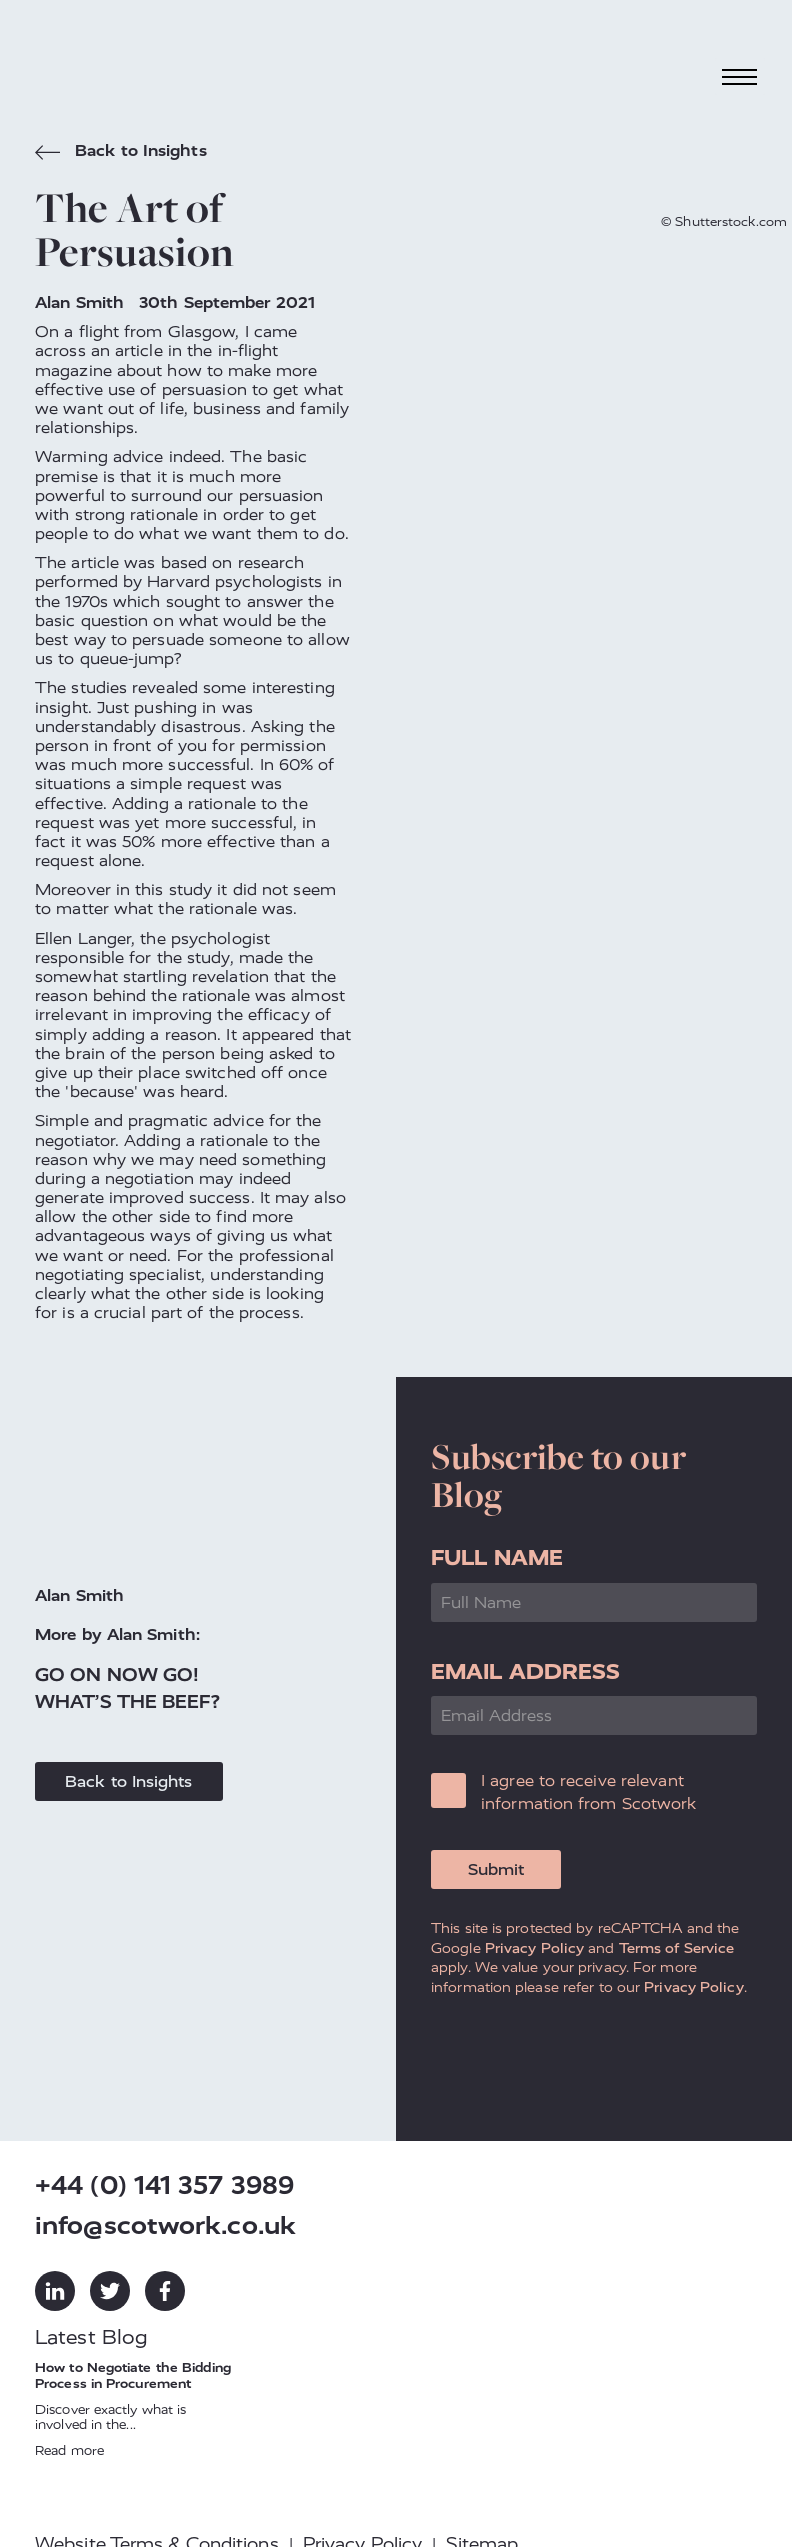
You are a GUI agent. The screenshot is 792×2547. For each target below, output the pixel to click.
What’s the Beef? (127, 1701)
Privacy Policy (534, 1948)
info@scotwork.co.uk (165, 2225)
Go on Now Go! (116, 1674)
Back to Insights (121, 153)
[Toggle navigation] (740, 76)
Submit (496, 1869)
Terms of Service (677, 1948)
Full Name (497, 1557)
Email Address (525, 1671)
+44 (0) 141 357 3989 (164, 2185)
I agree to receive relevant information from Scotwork (589, 1791)
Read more (69, 2450)
